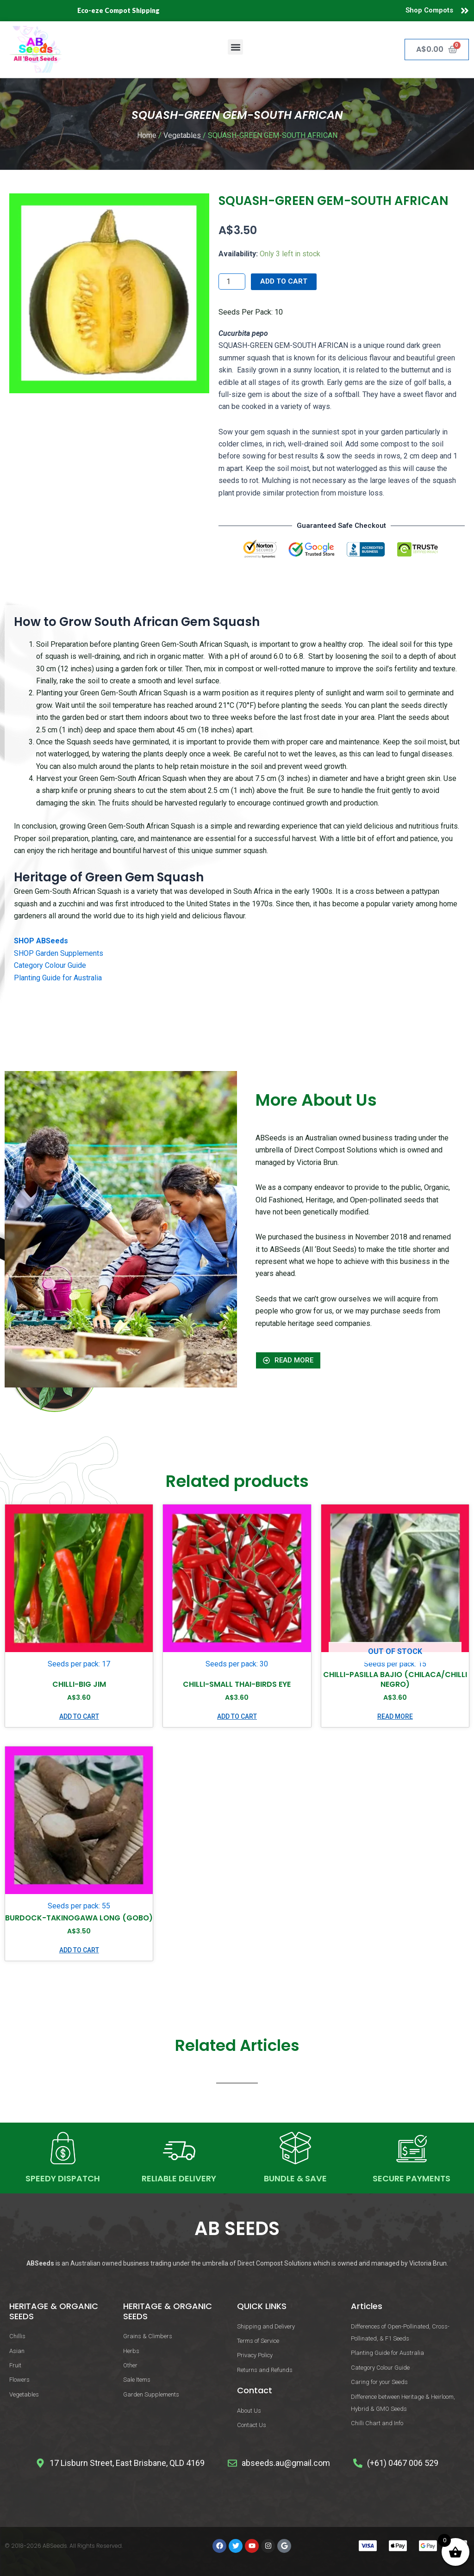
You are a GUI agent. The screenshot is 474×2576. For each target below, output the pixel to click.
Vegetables (182, 135)
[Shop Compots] (464, 10)
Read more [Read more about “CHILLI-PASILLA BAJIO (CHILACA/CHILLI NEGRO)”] (395, 1716)
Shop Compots (429, 10)
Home (146, 135)
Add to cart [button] (79, 1716)
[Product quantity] (231, 281)
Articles (366, 2306)
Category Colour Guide (50, 965)
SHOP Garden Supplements (58, 953)
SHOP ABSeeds (41, 940)
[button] (235, 47)
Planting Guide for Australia (58, 977)
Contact (254, 2390)
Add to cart (283, 281)
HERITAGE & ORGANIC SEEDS (53, 2311)
